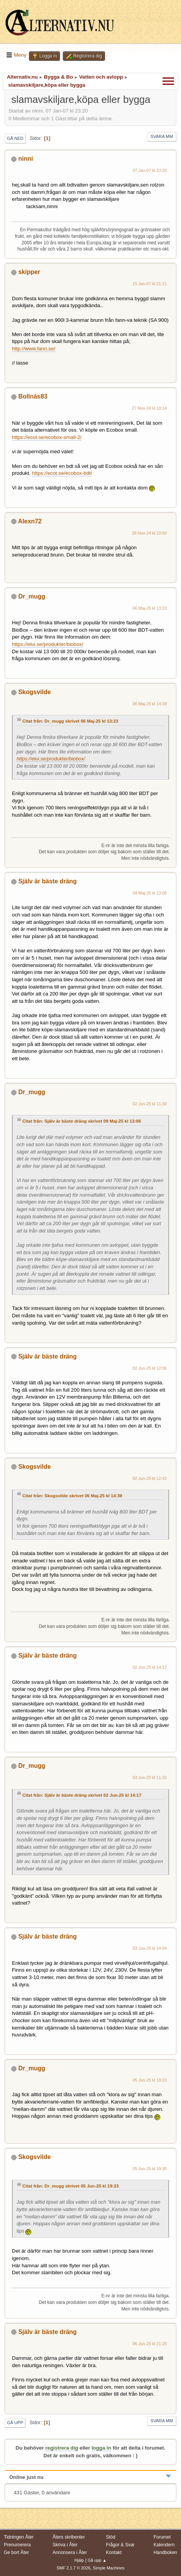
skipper (29, 272)
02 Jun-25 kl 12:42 (149, 1478)
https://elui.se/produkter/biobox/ (47, 644)
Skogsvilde (34, 692)
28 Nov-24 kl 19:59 (149, 533)
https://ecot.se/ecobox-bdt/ (62, 473)
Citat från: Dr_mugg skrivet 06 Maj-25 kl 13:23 (70, 721)
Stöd (111, 2537)
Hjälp (79, 2560)
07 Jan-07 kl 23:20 (149, 170)
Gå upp (15, 2422)
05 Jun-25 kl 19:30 (149, 2168)
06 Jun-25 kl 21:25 (149, 2343)
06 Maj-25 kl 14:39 (149, 703)
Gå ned (15, 138)
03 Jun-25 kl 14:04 (149, 1948)
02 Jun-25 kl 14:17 (149, 1667)
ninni (25, 158)
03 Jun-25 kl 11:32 (149, 1777)
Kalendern (164, 2544)
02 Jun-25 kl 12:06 (149, 1368)
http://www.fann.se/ (33, 348)
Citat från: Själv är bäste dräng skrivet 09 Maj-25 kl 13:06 (81, 1121)
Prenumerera (17, 2544)
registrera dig (61, 2448)
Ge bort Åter (16, 2552)
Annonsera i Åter (70, 2552)
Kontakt (114, 2552)
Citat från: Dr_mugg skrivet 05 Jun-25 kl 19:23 (70, 2186)
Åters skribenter (69, 2537)
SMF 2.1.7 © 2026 (73, 2568)
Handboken (165, 2552)
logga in (101, 2448)
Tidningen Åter (19, 2537)
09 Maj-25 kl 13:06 (149, 893)
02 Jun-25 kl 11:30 (149, 1103)
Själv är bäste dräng (47, 881)
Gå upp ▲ (97, 2560)
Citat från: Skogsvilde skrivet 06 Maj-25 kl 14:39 (72, 1495)
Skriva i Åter (65, 2544)
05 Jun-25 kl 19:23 (149, 2080)
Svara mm (162, 136)
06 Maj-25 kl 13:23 (149, 608)
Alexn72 (30, 521)
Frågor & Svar (120, 2544)
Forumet (162, 2537)
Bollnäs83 (32, 396)
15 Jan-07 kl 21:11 (149, 283)
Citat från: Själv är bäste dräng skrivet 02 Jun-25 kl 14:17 (81, 1795)
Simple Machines (108, 2568)
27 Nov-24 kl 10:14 (149, 408)
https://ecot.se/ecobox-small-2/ (47, 437)
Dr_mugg (31, 596)
